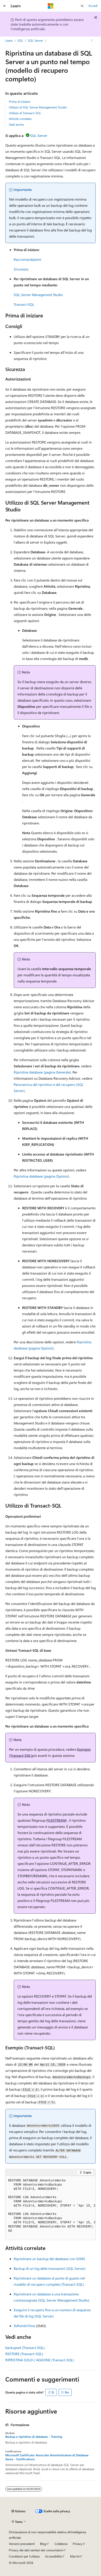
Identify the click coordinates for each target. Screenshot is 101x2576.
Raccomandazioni (27, 259)
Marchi (75, 2556)
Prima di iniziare (19, 101)
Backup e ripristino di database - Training (33, 2437)
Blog (43, 2544)
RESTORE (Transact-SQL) (24, 2353)
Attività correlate (20, 119)
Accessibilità (53, 2556)
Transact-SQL (24, 304)
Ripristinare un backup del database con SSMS (49, 2258)
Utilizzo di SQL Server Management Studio (38, 107)
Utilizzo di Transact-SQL (25, 113)
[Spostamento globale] (4, 6)
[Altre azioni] (92, 40)
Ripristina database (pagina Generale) (42, 1072)
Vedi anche (16, 124)
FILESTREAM (56, 1820)
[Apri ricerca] (82, 6)
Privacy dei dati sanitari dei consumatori (36, 2550)
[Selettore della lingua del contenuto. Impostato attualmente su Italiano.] (18, 2511)
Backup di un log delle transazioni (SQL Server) (50, 2268)
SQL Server (35, 40)
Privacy (77, 2544)
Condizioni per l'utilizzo (24, 2556)
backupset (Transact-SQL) (25, 2347)
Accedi (92, 6)
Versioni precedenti (22, 2544)
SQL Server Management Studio (38, 294)
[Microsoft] (50, 6)
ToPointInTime (24, 2325)
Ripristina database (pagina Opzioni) (41, 1176)
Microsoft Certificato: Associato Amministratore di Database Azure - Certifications (46, 2457)
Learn (9, 40)
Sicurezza (21, 269)
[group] (50, 2208)
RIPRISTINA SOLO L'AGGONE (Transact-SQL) (39, 2360)
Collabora (61, 2544)
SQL (20, 40)
